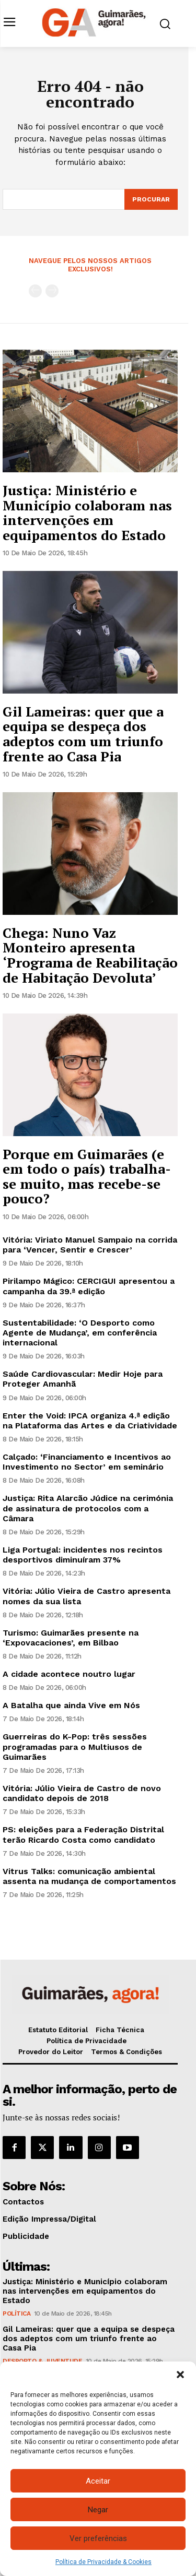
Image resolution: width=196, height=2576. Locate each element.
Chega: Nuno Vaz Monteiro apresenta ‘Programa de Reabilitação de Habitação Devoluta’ (90, 955)
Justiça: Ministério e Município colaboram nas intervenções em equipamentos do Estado (87, 512)
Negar (98, 2509)
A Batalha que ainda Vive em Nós (71, 1705)
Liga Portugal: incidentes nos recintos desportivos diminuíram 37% (83, 1555)
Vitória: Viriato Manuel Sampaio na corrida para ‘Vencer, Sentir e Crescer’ (90, 1245)
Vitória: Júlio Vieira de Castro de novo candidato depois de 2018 (82, 1793)
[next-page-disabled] (52, 290)
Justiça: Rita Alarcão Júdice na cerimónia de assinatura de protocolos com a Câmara (88, 1508)
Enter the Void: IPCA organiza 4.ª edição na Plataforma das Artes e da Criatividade (90, 1420)
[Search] (151, 199)
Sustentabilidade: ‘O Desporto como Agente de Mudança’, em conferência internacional (80, 1332)
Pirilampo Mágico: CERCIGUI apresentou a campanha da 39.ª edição (89, 1286)
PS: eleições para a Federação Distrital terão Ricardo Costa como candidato (83, 1834)
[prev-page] (35, 290)
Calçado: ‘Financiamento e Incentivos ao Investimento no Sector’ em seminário (87, 1462)
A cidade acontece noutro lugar (69, 1674)
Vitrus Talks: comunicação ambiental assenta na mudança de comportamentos (89, 1876)
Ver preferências (98, 2538)
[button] (180, 2374)
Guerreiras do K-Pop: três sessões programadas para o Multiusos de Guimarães (75, 1746)
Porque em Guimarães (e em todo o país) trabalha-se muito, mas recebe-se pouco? (87, 1176)
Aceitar (98, 2481)
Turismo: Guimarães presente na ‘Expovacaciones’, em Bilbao (71, 1638)
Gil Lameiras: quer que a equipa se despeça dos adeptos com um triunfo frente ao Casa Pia (83, 733)
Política (16, 2313)
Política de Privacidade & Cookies (103, 2562)
